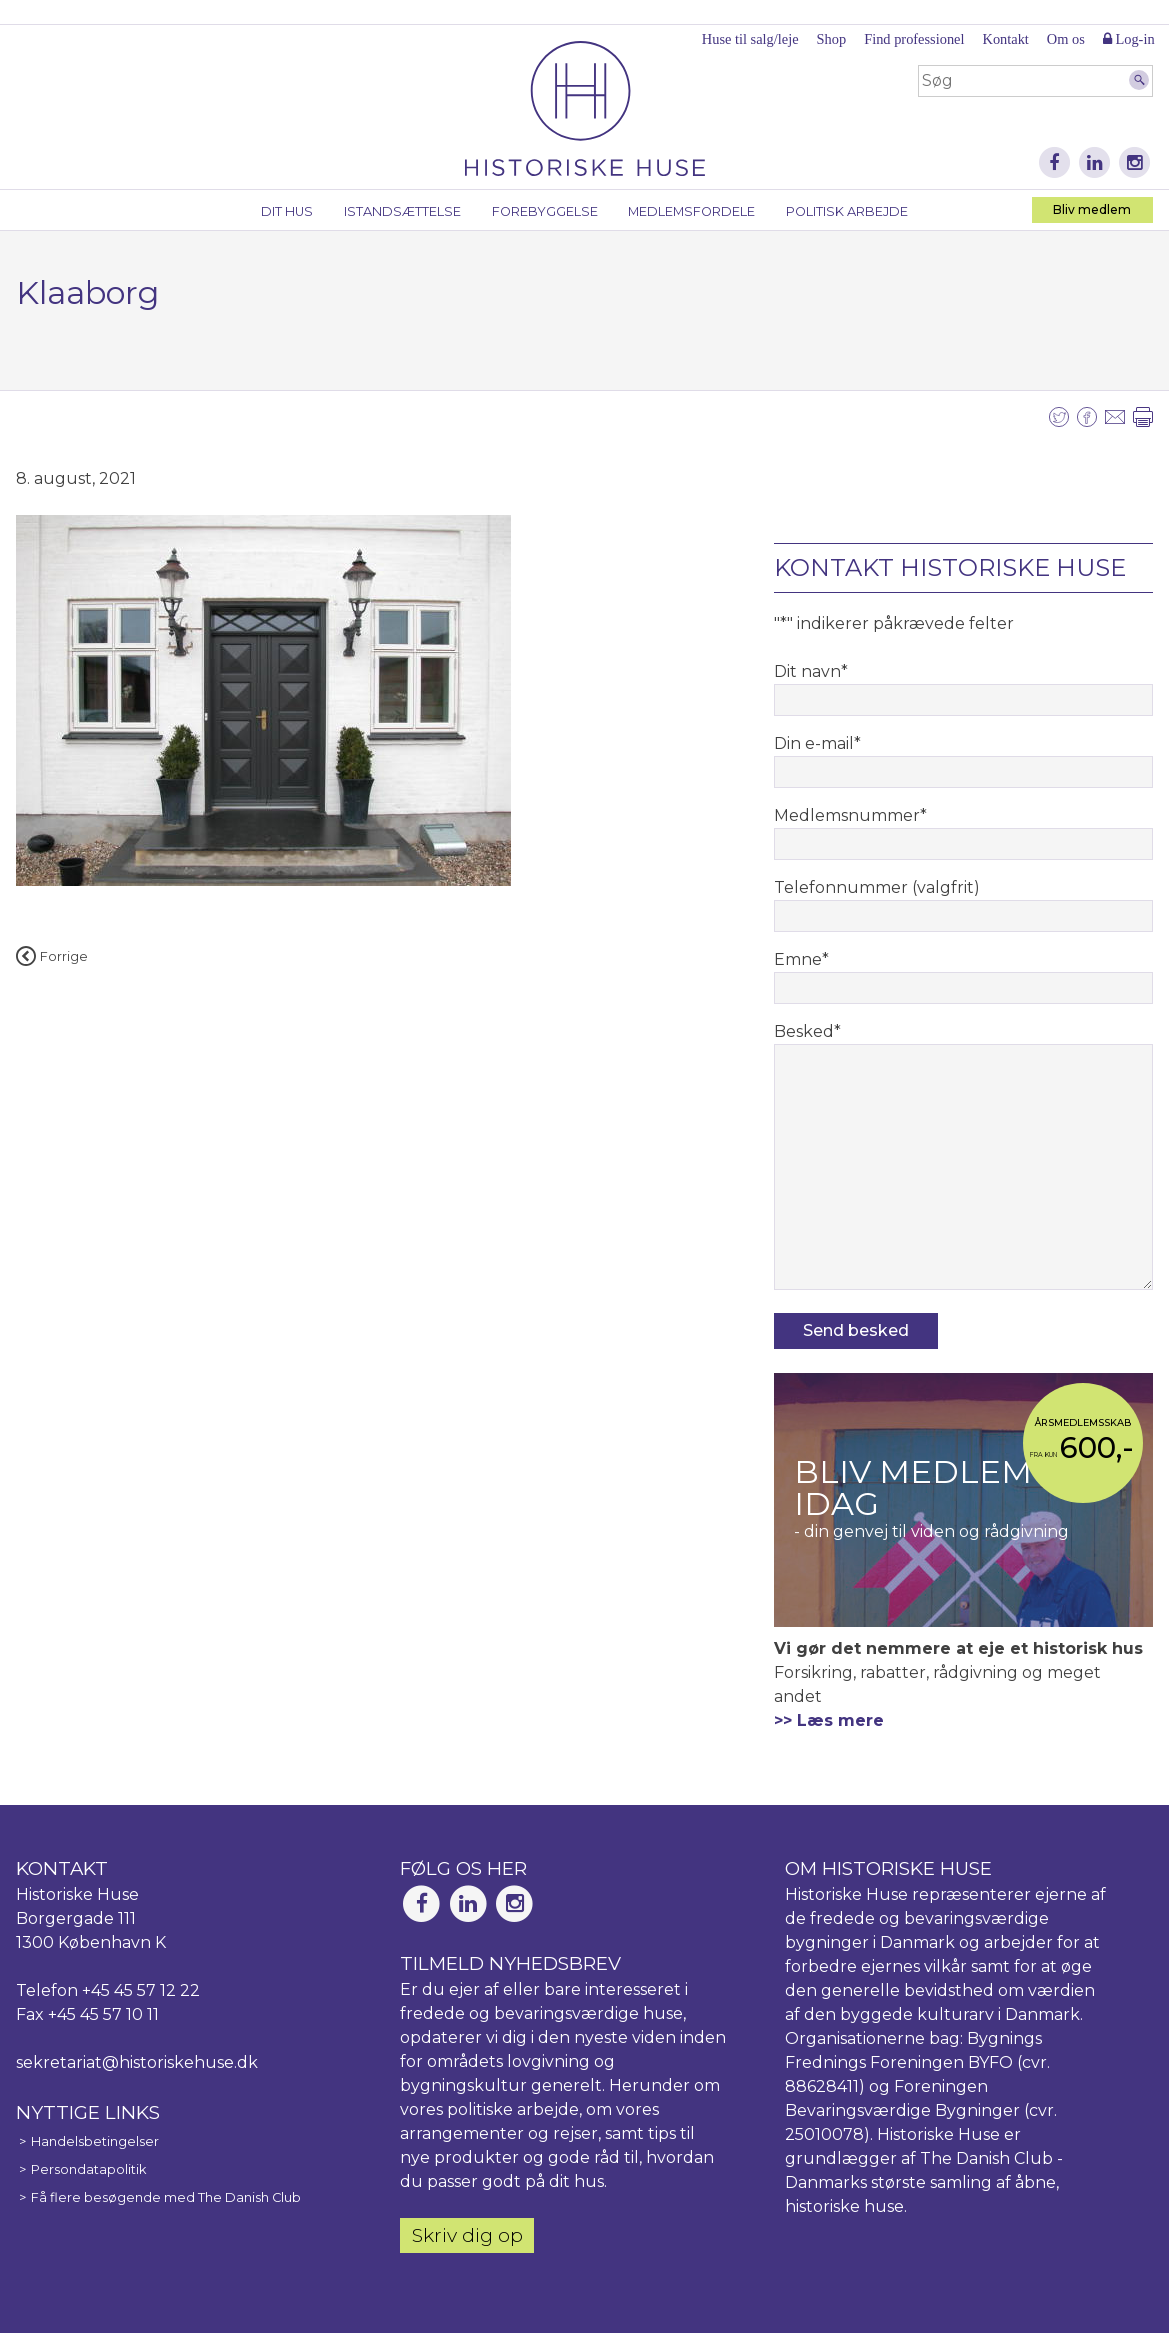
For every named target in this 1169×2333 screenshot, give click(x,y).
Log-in (1129, 39)
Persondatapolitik (88, 2169)
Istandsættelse (402, 211)
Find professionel (914, 39)
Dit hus (287, 211)
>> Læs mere (829, 1720)
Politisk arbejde (847, 211)
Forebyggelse (545, 211)
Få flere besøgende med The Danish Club (166, 2197)
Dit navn (811, 671)
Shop (832, 39)
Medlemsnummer (850, 815)
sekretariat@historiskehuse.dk (137, 2062)
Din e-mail (817, 743)
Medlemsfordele (691, 211)
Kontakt (1005, 39)
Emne (801, 959)
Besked (807, 1031)
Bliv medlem (1092, 209)
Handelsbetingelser (95, 2141)
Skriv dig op (467, 2235)
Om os (1066, 39)
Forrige (52, 956)
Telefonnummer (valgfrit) (877, 887)
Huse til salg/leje (750, 39)
